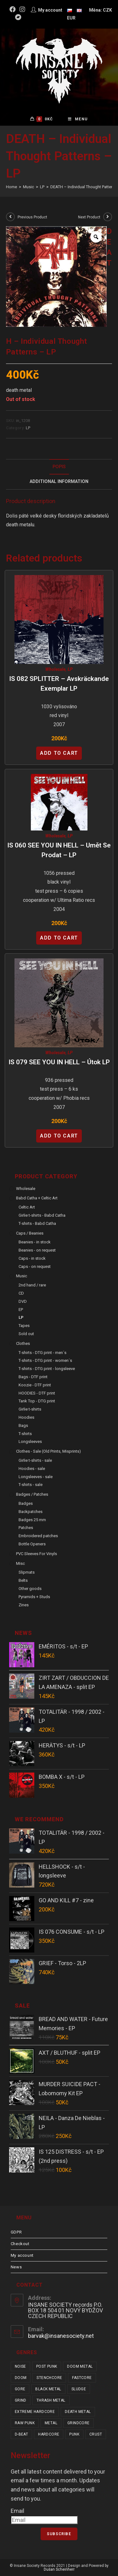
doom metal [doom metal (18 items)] (80, 2366)
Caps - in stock (32, 1258)
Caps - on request (35, 1266)
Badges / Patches (32, 1494)
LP (28, 427)
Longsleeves (30, 1441)
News (16, 2267)
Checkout (20, 2243)
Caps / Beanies (29, 1233)
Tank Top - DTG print (37, 1401)
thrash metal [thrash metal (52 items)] (51, 2400)
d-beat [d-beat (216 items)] (21, 2434)
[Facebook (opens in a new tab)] (13, 9)
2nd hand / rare (32, 1285)
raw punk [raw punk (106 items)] (25, 2423)
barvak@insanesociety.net (61, 2335)
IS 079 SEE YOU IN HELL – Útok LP (59, 1062)
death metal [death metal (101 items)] (78, 2411)
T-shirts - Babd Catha (37, 1223)
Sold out (26, 1333)
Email (17, 2510)
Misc (20, 1563)
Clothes (23, 1343)
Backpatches (30, 1511)
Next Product (89, 217)
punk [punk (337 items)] (74, 2434)
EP (21, 1309)
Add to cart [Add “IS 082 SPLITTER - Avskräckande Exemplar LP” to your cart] (59, 753)
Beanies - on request (37, 1250)
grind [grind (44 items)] (20, 2400)
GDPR (16, 2232)
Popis (59, 466)
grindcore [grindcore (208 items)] (78, 2423)
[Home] (11, 186)
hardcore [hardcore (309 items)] (48, 2434)
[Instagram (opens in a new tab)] (22, 9)
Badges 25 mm (32, 1519)
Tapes (24, 1325)
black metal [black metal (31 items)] (48, 2389)
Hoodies (26, 1417)
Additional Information (59, 481)
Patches (26, 1527)
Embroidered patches (38, 1535)
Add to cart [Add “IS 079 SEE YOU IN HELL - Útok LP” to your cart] (59, 1136)
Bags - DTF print (33, 1376)
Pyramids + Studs (34, 1596)
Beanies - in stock (35, 1242)
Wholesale (55, 669)
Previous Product (32, 217)
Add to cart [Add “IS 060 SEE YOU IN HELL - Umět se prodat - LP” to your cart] (59, 938)
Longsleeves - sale (36, 1476)
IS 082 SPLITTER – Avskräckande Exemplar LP (59, 684)
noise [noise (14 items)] (20, 2366)
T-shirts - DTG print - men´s (42, 1352)
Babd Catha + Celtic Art (37, 1198)
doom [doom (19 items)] (21, 2378)
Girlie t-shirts (30, 1409)
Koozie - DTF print (35, 1385)
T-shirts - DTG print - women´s (45, 1360)
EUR (71, 17)
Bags (23, 1425)
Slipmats (27, 1572)
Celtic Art (27, 1207)
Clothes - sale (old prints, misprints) (48, 1451)
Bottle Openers (32, 1544)
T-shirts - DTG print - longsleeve (47, 1368)
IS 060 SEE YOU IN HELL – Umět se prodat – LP (59, 850)
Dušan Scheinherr (59, 2569)
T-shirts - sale (30, 1484)
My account (22, 2255)
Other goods (30, 1588)
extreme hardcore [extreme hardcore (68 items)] (35, 2411)
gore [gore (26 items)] (20, 2389)
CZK (107, 10)
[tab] (59, 466)
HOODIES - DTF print (37, 1393)
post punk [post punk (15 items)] (46, 2366)
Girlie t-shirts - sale (35, 1460)
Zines (24, 1605)
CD (21, 1293)
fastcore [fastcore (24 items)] (82, 2378)
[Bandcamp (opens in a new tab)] (18, 17)
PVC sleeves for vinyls (36, 1553)
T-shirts (25, 1433)
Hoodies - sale (32, 1468)
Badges (26, 1503)
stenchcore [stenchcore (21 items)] (49, 2378)
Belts (23, 1580)
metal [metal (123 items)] (51, 2423)
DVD (23, 1301)
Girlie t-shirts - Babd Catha (42, 1215)
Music (21, 1276)
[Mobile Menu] (78, 119)
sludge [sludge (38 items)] (78, 2389)
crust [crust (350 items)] (95, 2434)
